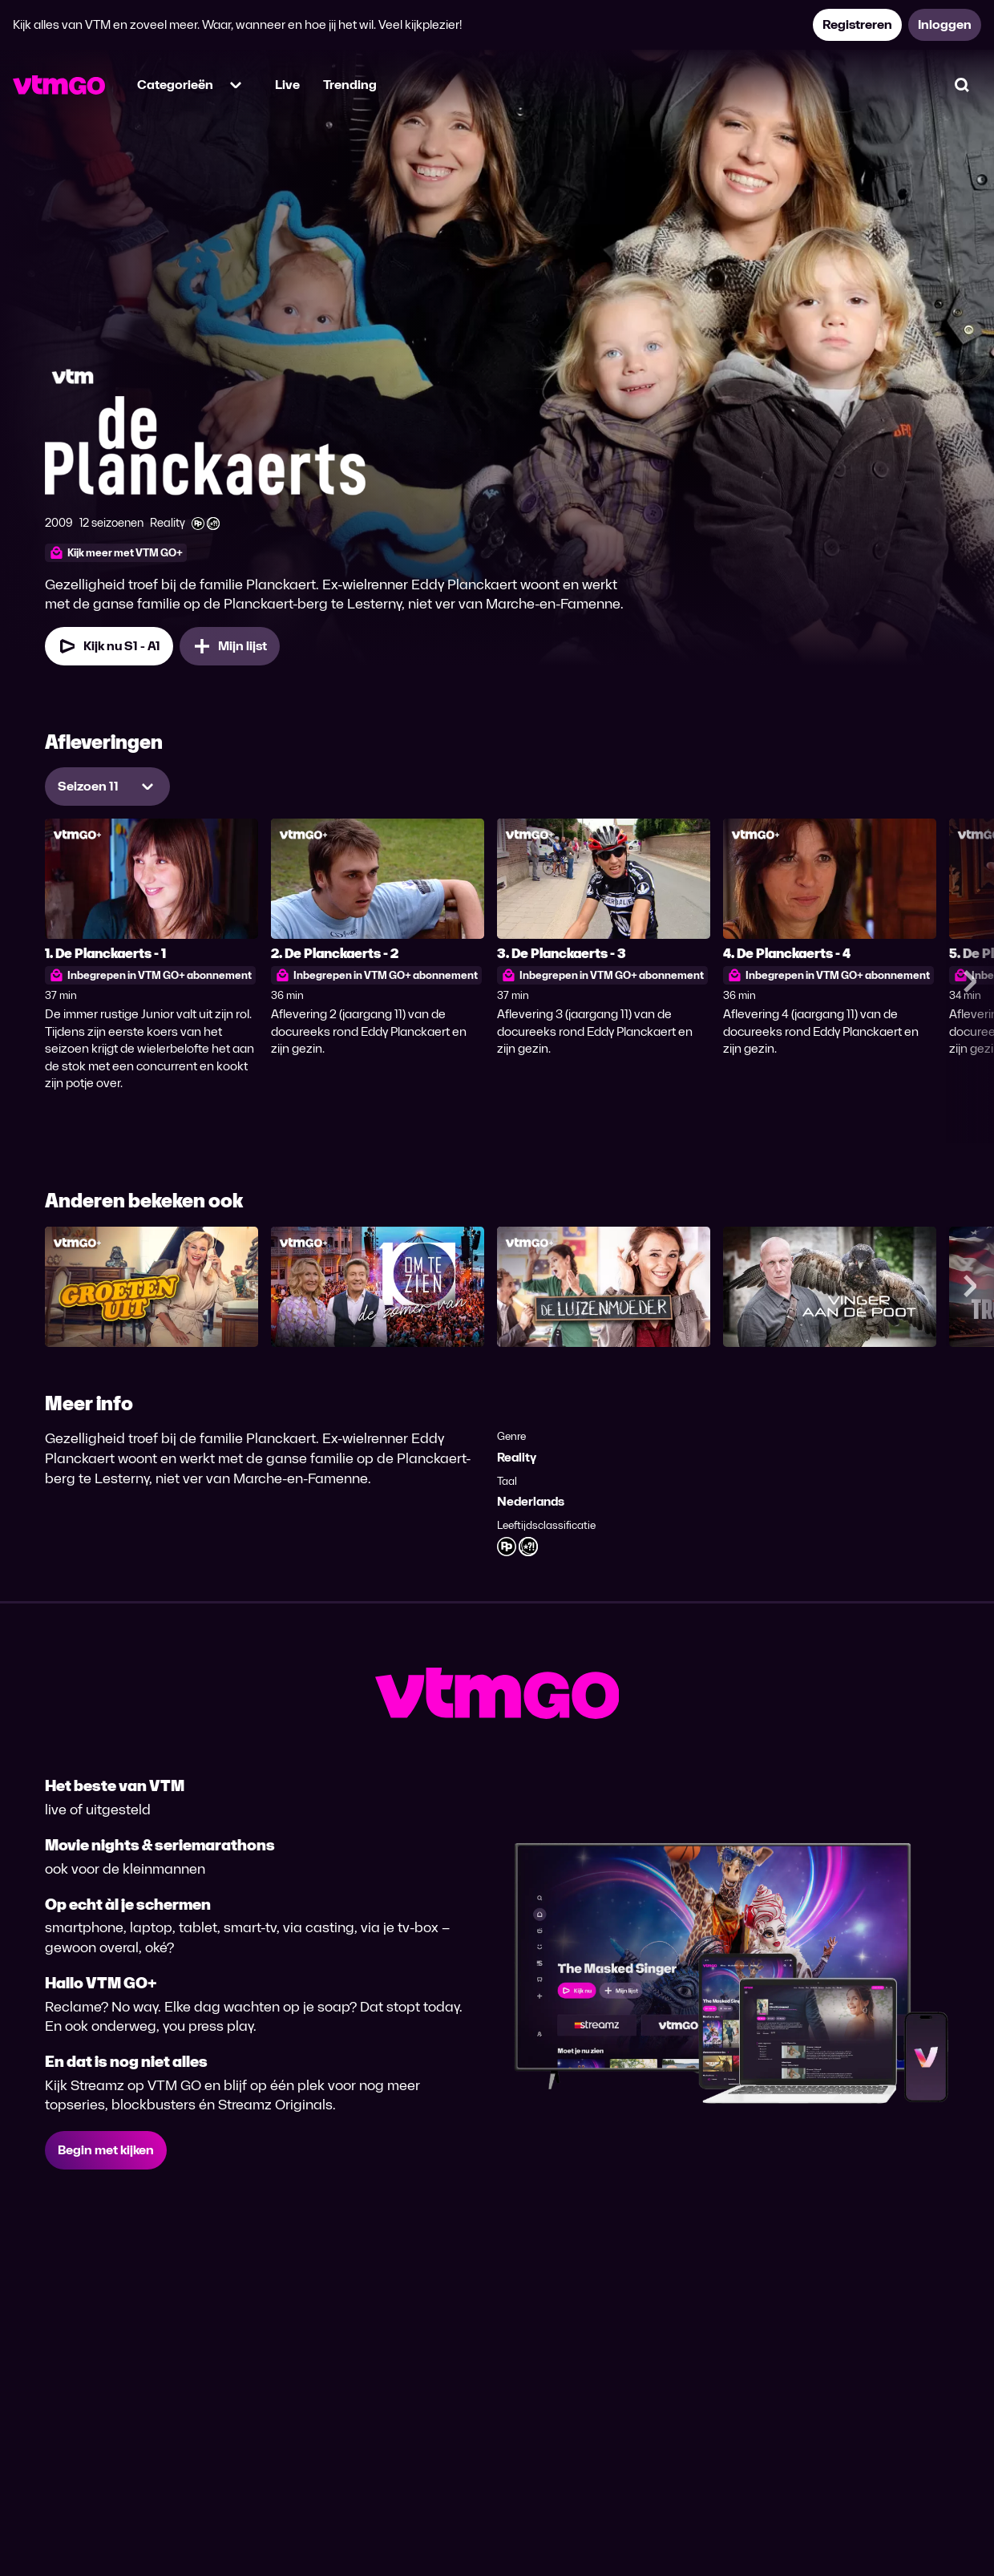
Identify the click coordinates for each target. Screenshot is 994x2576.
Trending (350, 84)
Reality (516, 1457)
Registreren (857, 24)
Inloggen (945, 24)
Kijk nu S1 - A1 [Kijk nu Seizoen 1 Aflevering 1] (109, 646)
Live (287, 84)
